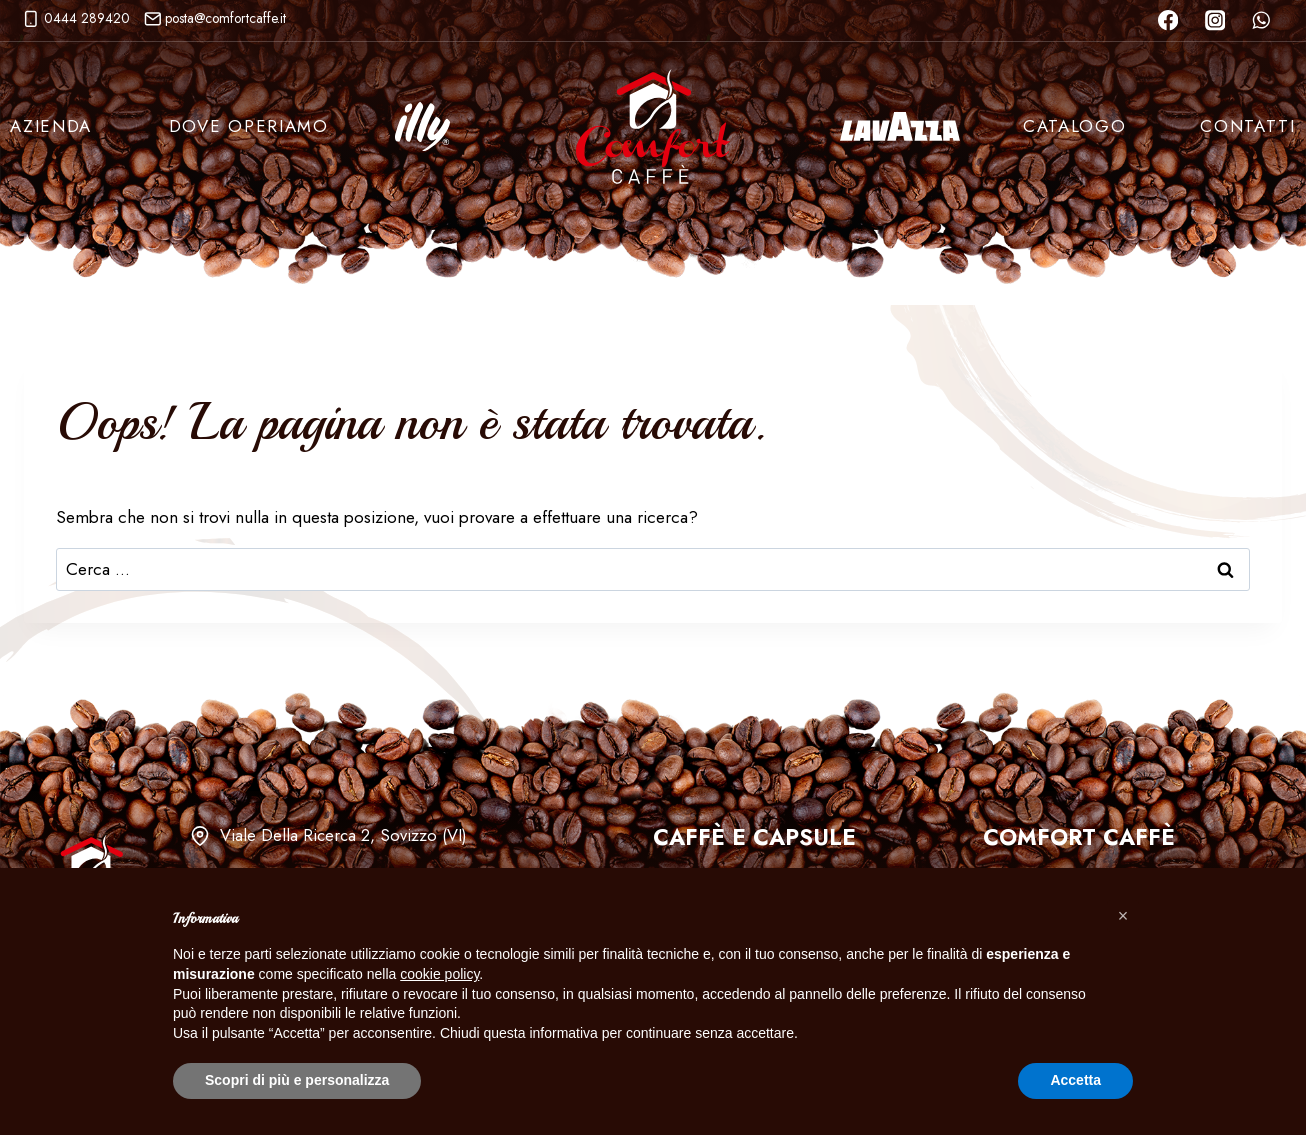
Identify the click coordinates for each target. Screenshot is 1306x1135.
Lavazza (900, 127)
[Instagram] (1214, 20)
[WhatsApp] (1261, 20)
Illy (422, 127)
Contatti (1248, 126)
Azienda (51, 126)
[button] (1123, 916)
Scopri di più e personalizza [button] (297, 1080)
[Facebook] (1167, 20)
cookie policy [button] (439, 974)
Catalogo (1075, 126)
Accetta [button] (1075, 1080)
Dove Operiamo (249, 126)
